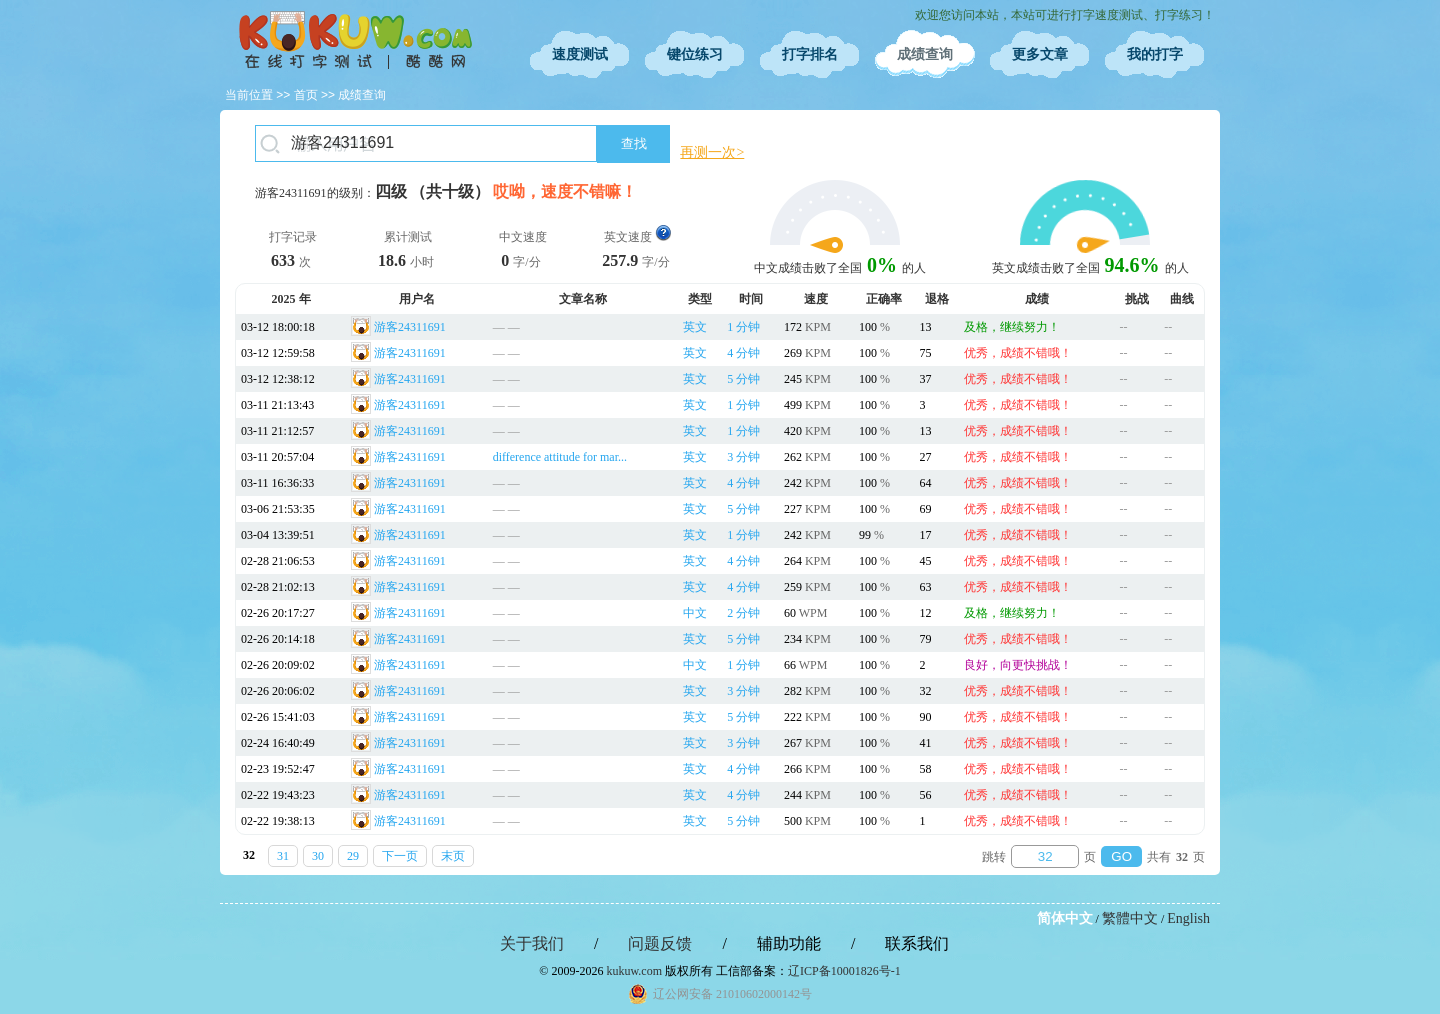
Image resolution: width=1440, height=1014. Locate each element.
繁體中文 (1130, 918)
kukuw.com (634, 971)
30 (318, 856)
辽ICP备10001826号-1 (844, 971)
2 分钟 (743, 613)
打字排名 (810, 54)
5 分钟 (743, 379)
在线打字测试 (355, 40)
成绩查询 (925, 54)
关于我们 (532, 943)
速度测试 (580, 54)
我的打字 (1155, 54)
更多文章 (1040, 54)
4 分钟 (743, 353)
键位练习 (695, 54)
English (1188, 918)
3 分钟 (743, 457)
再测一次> (712, 152)
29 (353, 856)
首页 (306, 95)
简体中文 (1065, 918)
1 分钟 (743, 327)
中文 (695, 613)
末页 (453, 856)
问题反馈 (660, 943)
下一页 (400, 856)
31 (283, 856)
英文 (695, 327)
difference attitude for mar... (560, 457)
